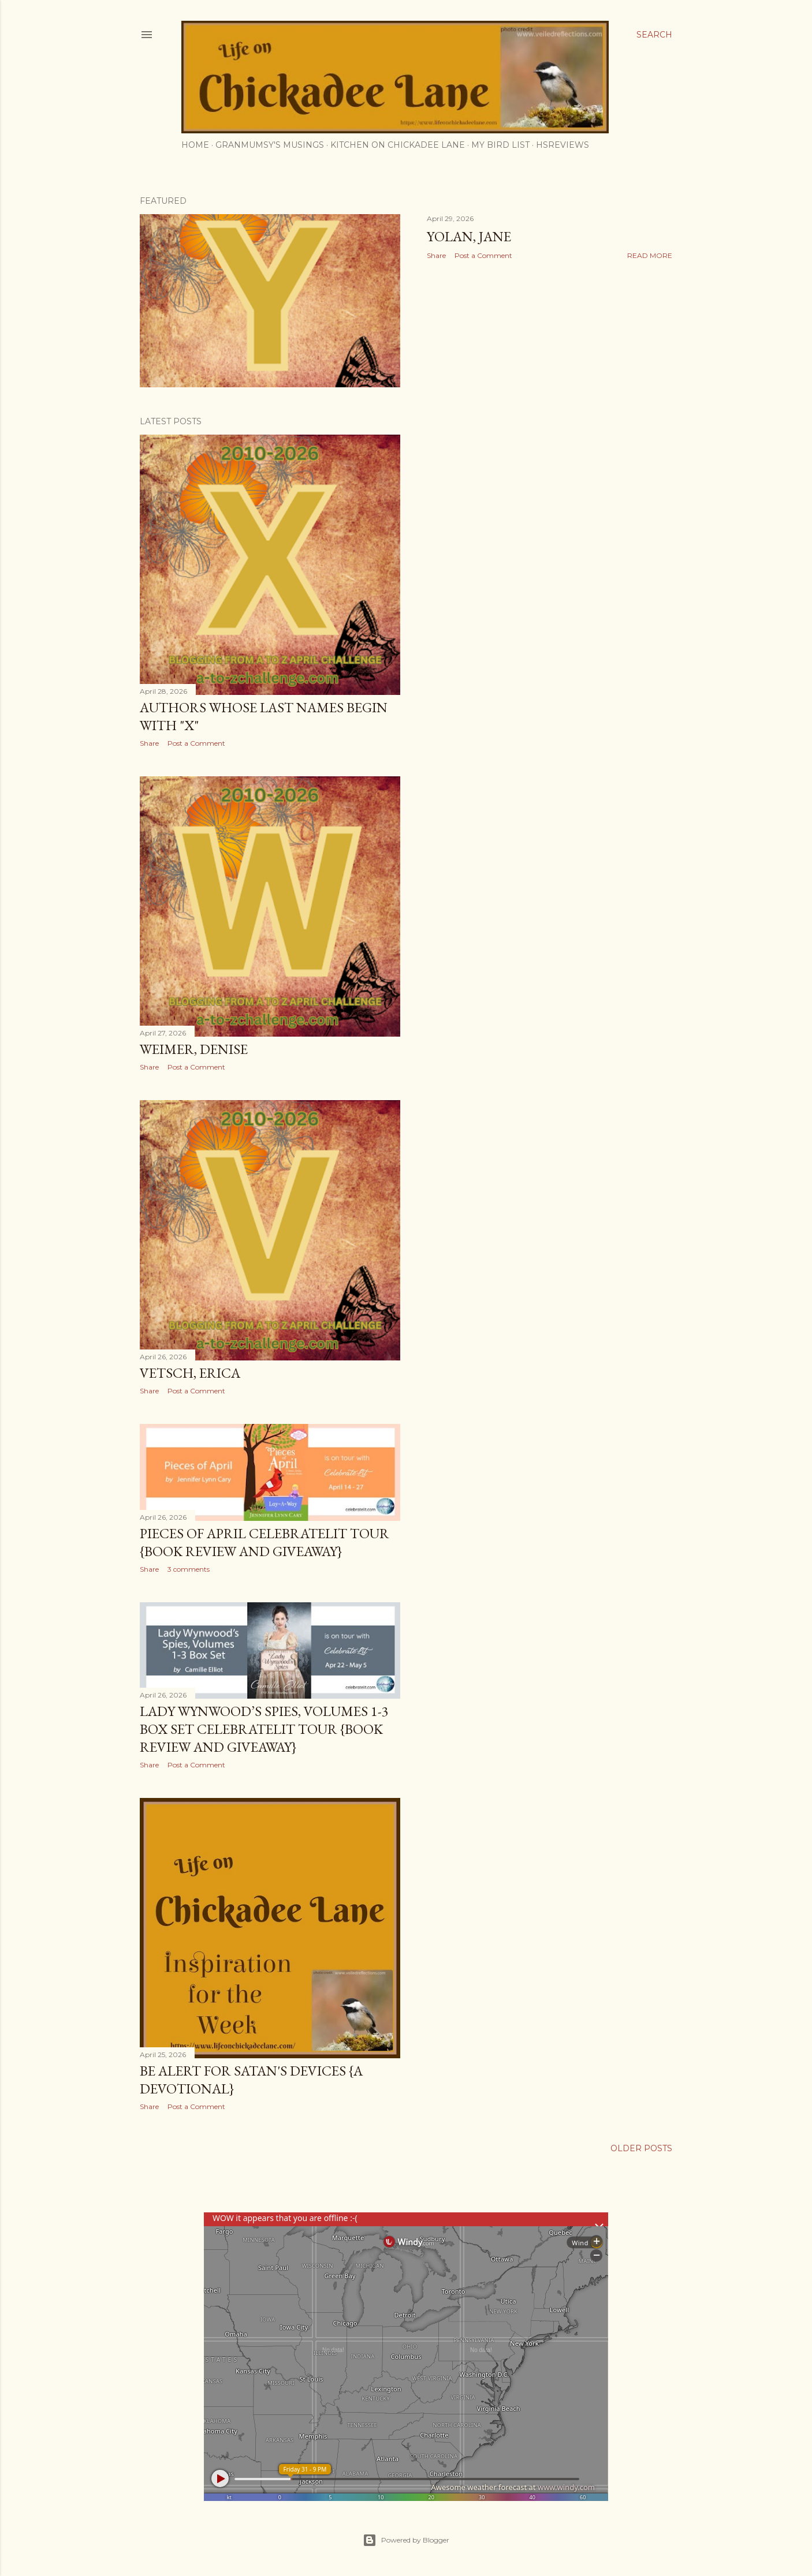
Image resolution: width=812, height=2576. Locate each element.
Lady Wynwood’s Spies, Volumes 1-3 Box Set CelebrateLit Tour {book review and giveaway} (264, 1729)
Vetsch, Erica (190, 1373)
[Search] (654, 34)
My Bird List (500, 145)
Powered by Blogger (406, 2540)
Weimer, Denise (194, 1049)
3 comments (188, 1569)
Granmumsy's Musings (269, 145)
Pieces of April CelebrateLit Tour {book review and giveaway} (264, 1542)
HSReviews (562, 145)
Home (195, 145)
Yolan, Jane (469, 236)
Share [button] (436, 255)
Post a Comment (483, 255)
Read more (649, 255)
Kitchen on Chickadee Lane (397, 145)
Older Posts (641, 2148)
